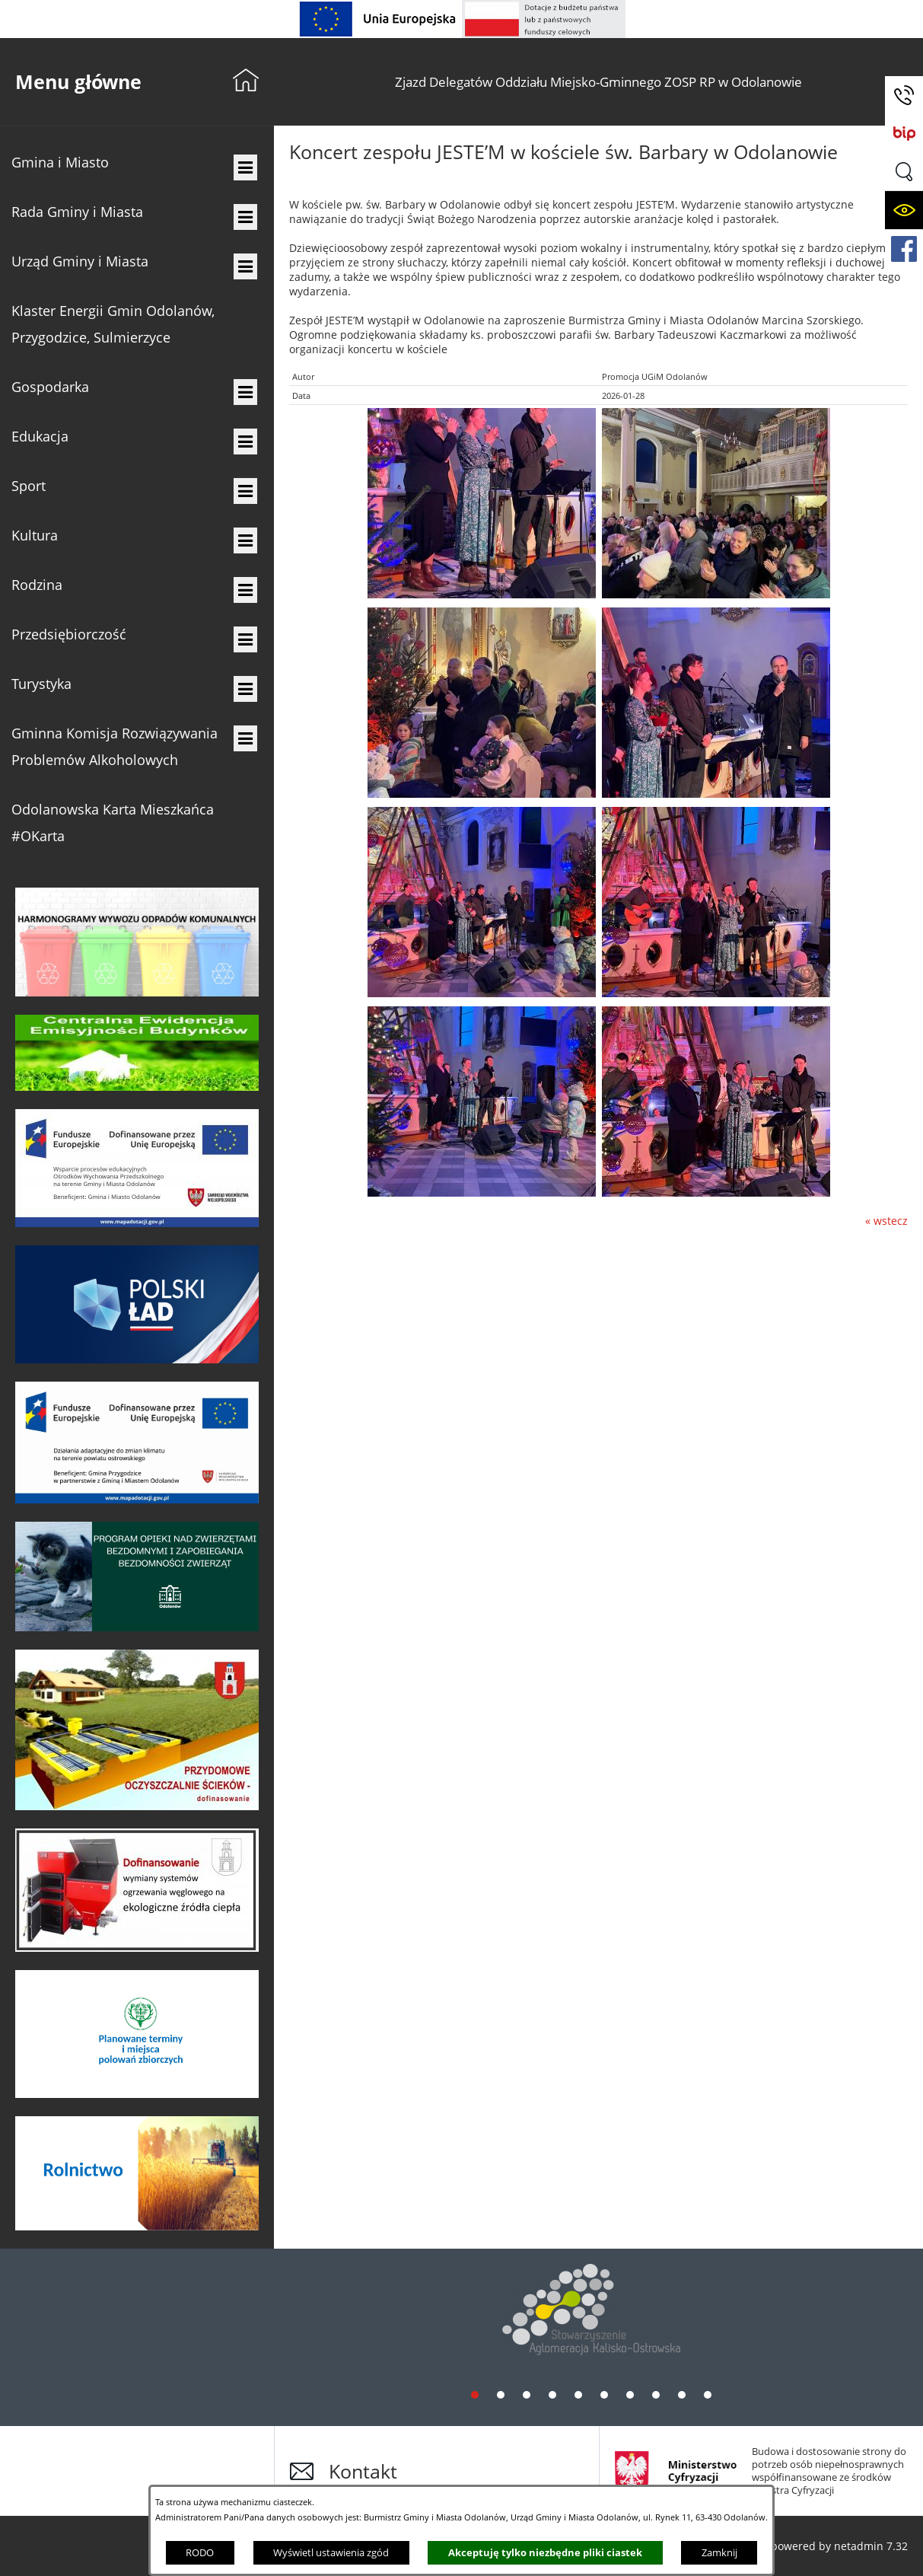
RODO (200, 2552)
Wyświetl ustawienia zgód (331, 2552)
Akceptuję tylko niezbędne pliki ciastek (545, 2552)
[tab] (475, 2394)
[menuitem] (137, 162)
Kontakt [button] (363, 2471)
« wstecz (886, 1220)
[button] (904, 171)
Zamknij (719, 2552)
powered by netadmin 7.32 (839, 2546)
